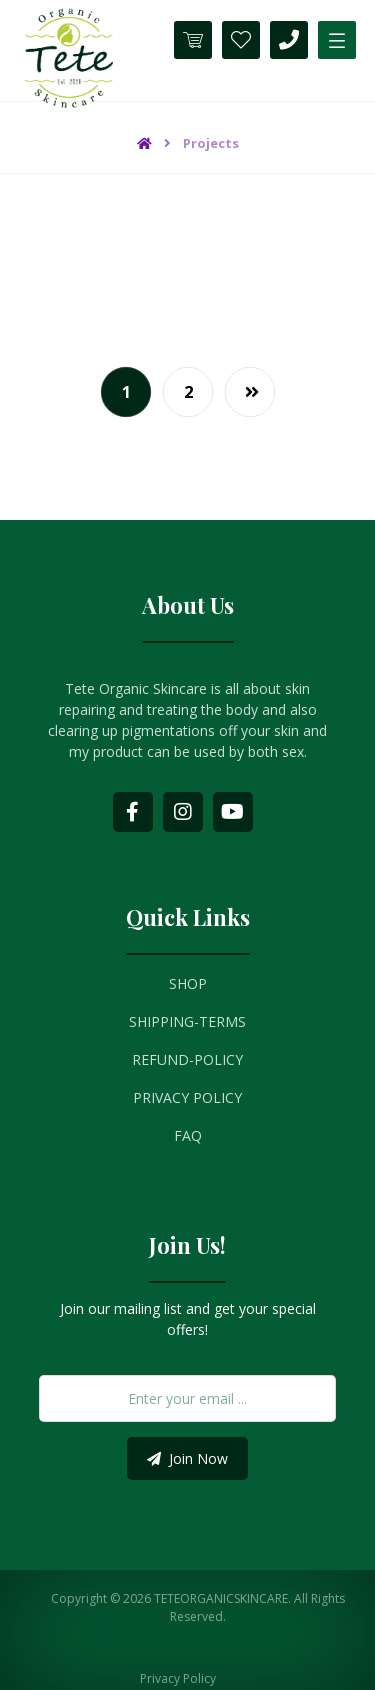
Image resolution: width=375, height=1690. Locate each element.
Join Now (187, 1458)
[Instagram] (183, 812)
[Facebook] (133, 812)
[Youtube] (233, 812)
